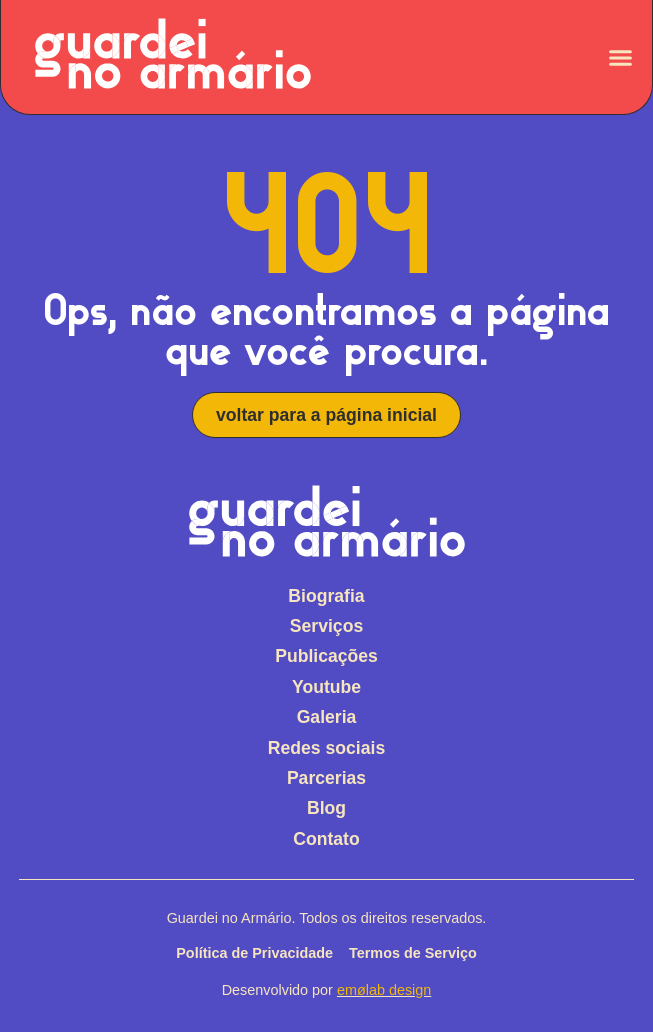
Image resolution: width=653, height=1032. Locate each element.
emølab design (384, 990)
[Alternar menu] (620, 57)
